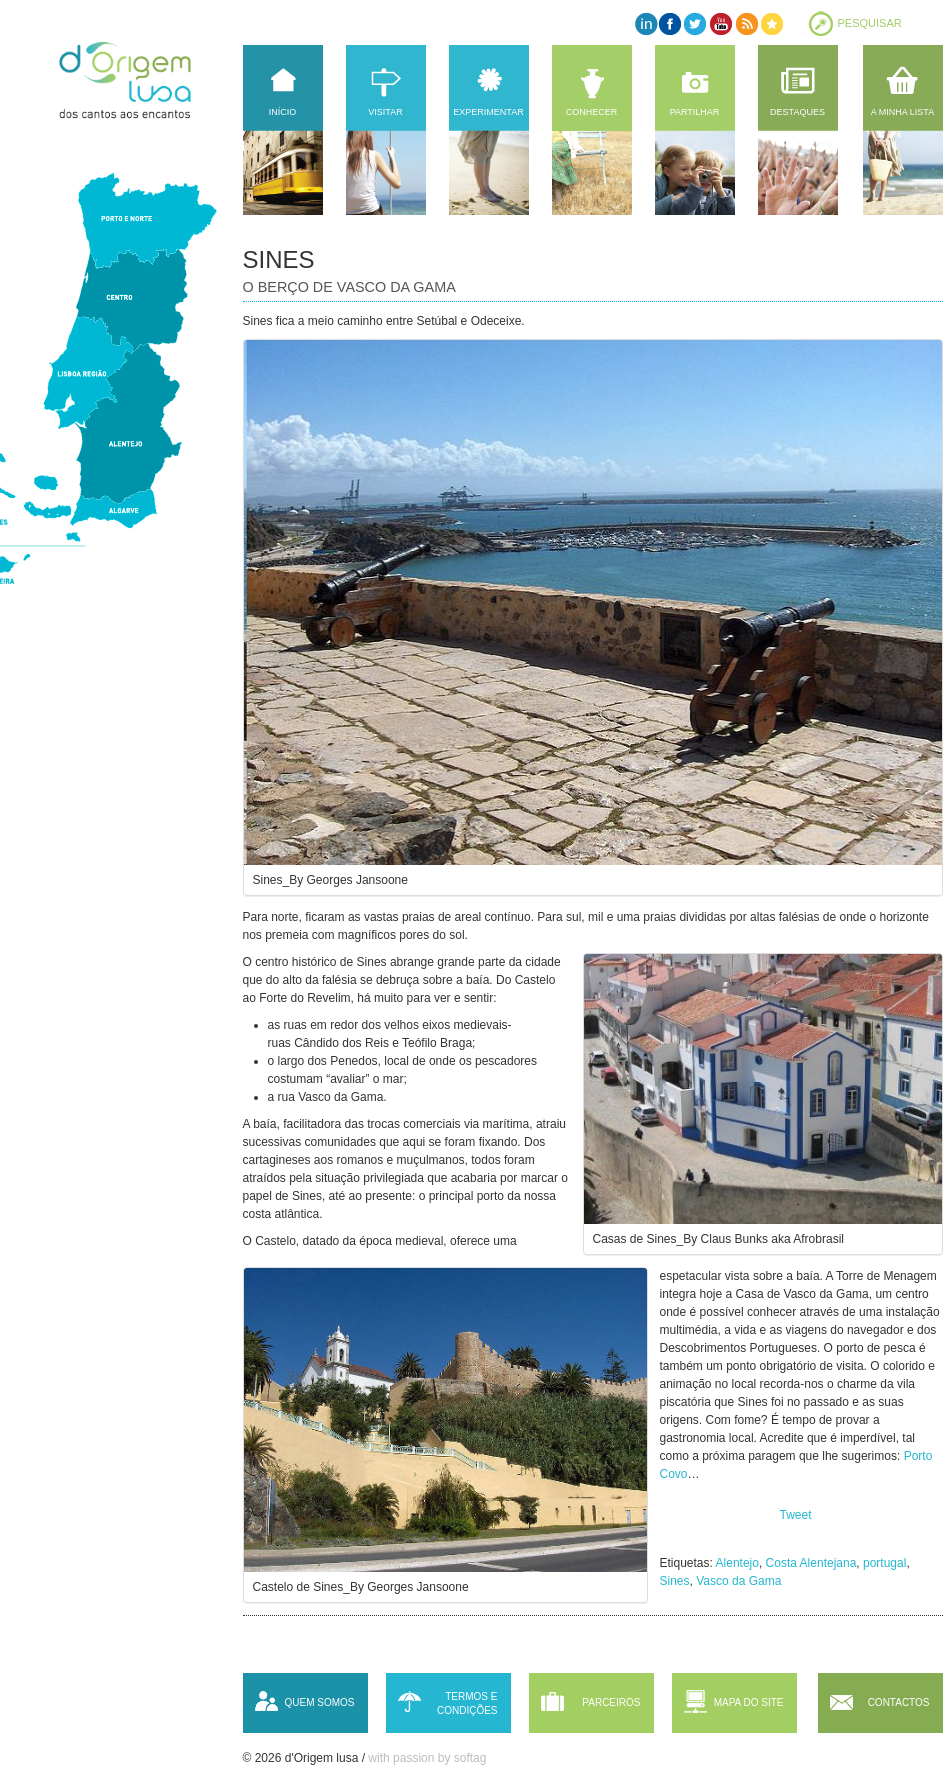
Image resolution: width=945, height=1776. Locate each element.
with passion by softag (427, 1758)
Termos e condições (467, 1703)
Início (283, 112)
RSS (745, 23)
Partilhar (695, 112)
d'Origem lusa (144, 80)
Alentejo (737, 1563)
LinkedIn (645, 23)
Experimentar (488, 112)
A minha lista (902, 112)
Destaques (797, 112)
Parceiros (611, 1702)
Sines (675, 1581)
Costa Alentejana (811, 1563)
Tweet (796, 1515)
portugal (884, 1563)
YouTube (720, 23)
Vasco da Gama (738, 1581)
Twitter (695, 23)
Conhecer (592, 112)
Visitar (385, 112)
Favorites (770, 23)
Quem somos (319, 1702)
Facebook (670, 23)
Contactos (899, 1702)
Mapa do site (749, 1702)
